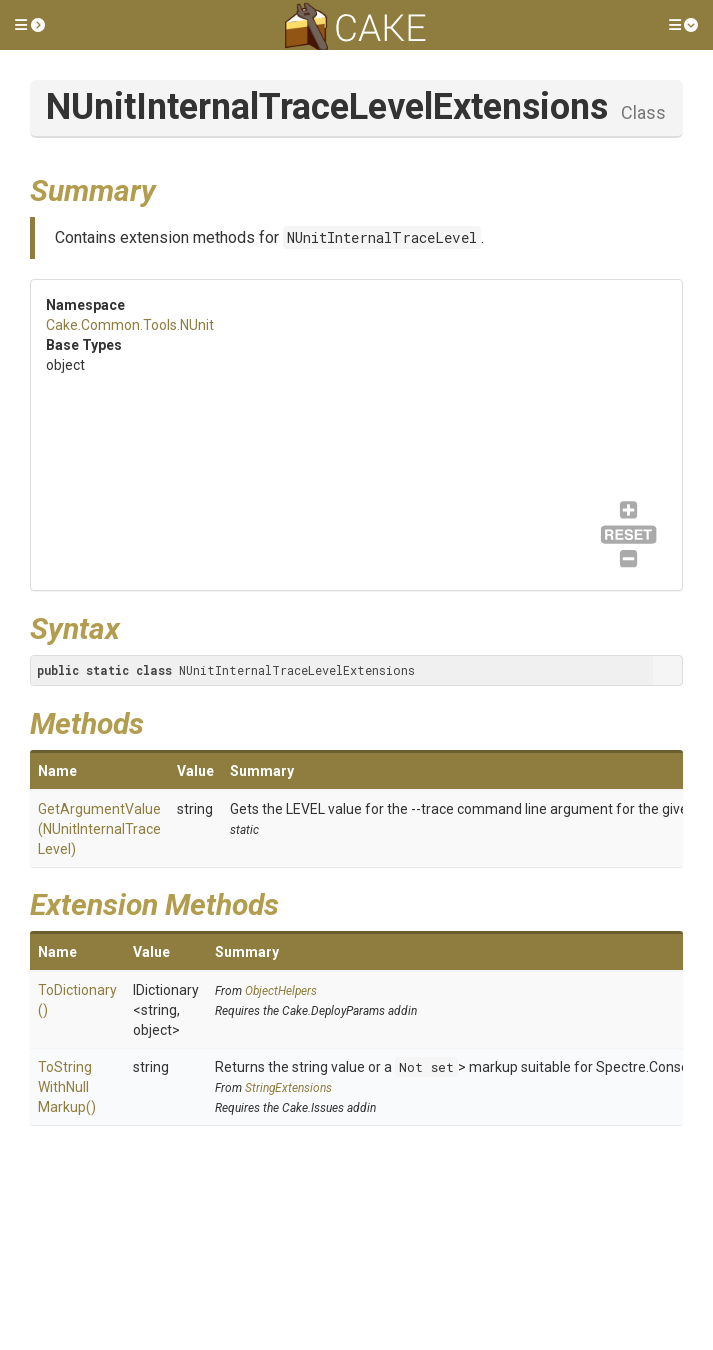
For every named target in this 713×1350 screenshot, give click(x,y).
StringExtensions (288, 1088)
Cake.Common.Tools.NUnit (130, 325)
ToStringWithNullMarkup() (67, 1087)
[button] (30, 25)
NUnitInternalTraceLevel (382, 237)
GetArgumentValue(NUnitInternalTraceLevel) (99, 829)
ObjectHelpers (281, 991)
